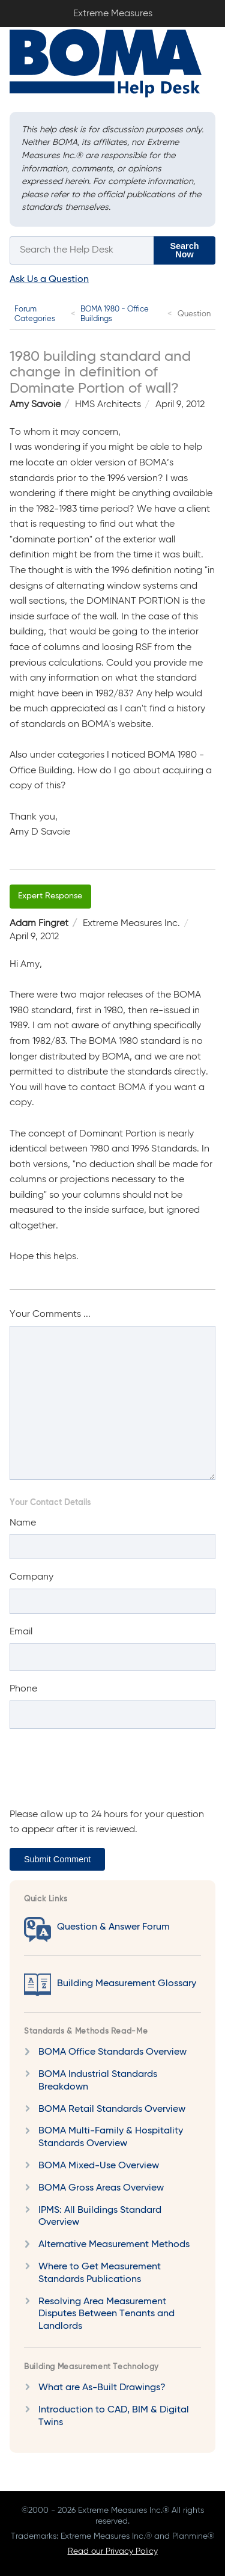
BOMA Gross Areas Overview (101, 2188)
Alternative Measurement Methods (114, 2244)
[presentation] (101, 1774)
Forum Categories (34, 314)
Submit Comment (57, 1859)
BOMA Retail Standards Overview (111, 2109)
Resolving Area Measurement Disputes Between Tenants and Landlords (106, 2314)
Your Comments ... (50, 1314)
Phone (23, 1689)
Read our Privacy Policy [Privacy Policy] (113, 2551)
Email (21, 1632)
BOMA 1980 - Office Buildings (114, 314)
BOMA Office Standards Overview (112, 2052)
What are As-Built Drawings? (102, 2388)
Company (31, 1577)
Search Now (184, 250)
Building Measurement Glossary (126, 1984)
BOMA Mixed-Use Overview (98, 2166)
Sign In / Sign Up (207, 11)
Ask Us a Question (49, 279)
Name (23, 1523)
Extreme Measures (3, 0)
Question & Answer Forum (113, 1927)
